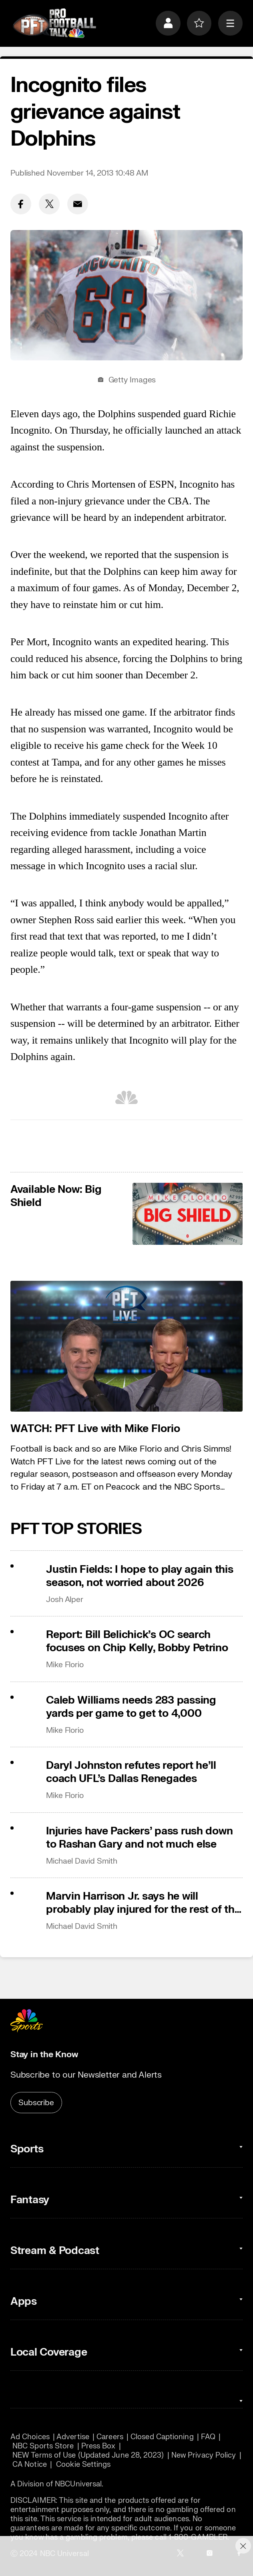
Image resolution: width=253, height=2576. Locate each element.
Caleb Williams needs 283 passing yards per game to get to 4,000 (131, 1707)
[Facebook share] (20, 204)
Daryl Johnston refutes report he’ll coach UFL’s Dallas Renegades (131, 1772)
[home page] (54, 23)
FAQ (208, 2437)
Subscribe (36, 2103)
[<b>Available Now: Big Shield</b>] (188, 1214)
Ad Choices (30, 2437)
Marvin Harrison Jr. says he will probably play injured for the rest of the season (143, 1903)
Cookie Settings (83, 2464)
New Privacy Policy (203, 2455)
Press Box (98, 2446)
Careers (109, 2437)
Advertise (72, 2437)
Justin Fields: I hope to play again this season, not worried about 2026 (139, 1576)
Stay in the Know (44, 2054)
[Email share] (77, 204)
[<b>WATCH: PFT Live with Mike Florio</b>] (126, 1346)
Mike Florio (65, 1665)
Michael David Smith (81, 1861)
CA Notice (29, 2464)
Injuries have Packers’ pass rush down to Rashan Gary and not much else (139, 1837)
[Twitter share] (49, 204)
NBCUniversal (78, 2484)
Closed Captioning (162, 2437)
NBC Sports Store (43, 2446)
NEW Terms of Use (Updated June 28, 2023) (88, 2455)
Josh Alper (64, 1599)
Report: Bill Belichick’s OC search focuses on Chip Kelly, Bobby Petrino (137, 1641)
